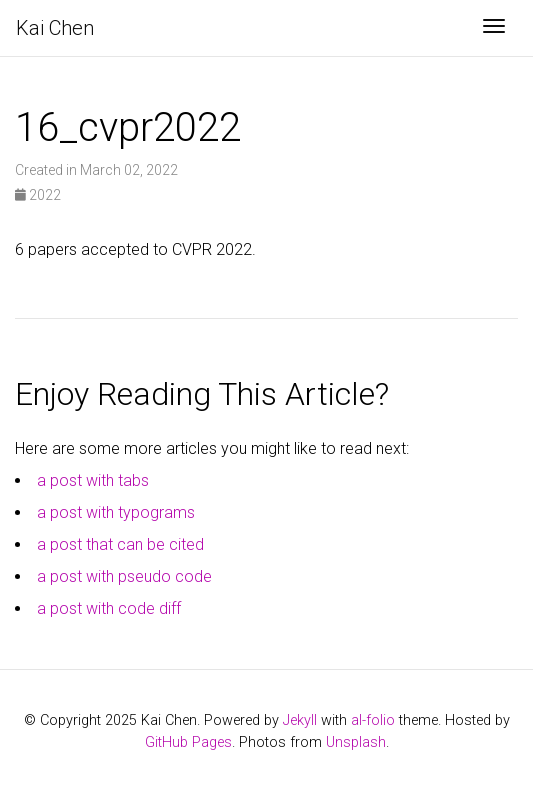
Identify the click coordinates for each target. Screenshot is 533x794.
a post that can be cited (120, 544)
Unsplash (356, 742)
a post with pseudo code (124, 576)
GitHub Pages (188, 742)
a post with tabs (93, 480)
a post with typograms (116, 512)
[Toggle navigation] (494, 28)
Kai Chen (55, 28)
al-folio (373, 720)
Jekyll (300, 720)
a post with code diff (109, 608)
